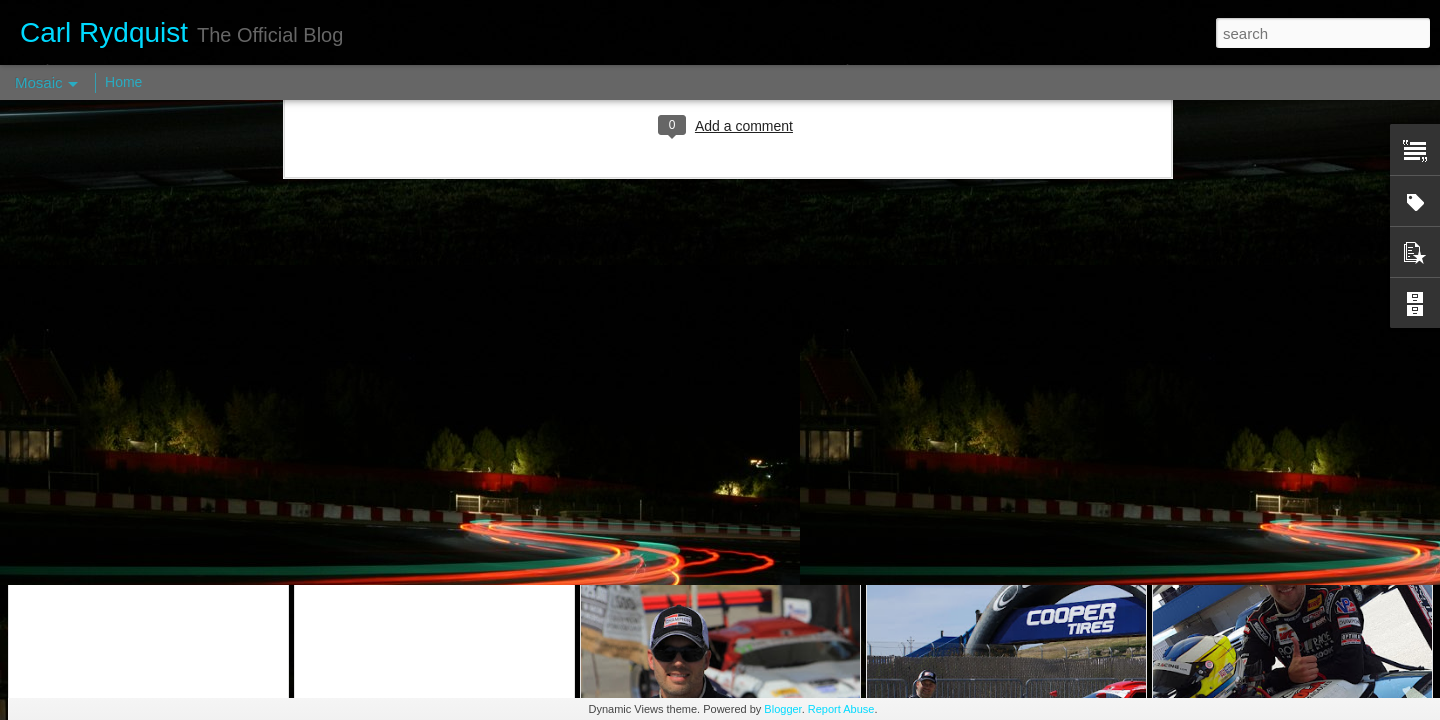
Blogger (782, 709)
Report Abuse (841, 709)
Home (123, 82)
